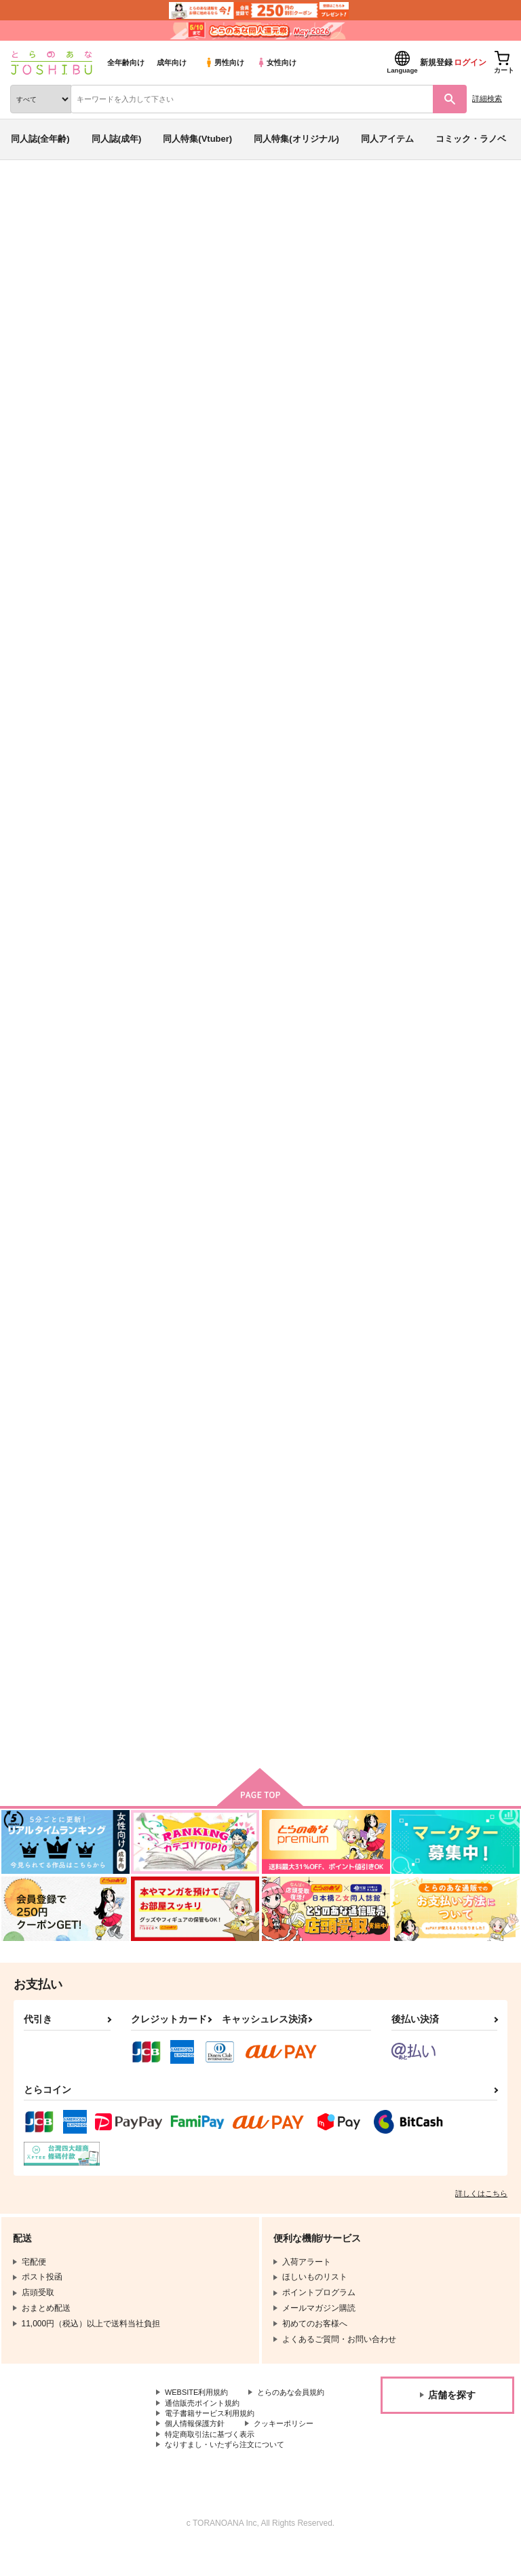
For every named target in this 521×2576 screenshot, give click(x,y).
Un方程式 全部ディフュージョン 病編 (153, 287)
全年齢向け (125, 62)
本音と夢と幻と (418, 647)
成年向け (172, 62)
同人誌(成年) (117, 139)
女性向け (276, 62)
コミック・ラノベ (471, 139)
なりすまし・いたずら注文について (230, 2473)
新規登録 (436, 62)
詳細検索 (487, 98)
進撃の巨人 (342, 287)
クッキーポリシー (291, 2450)
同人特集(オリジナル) (296, 139)
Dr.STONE (293, 287)
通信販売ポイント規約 (205, 2427)
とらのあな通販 (31, 195)
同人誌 (80, 195)
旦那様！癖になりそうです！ (311, 1625)
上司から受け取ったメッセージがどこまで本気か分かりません (178, 1310)
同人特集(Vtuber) (197, 139)
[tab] (212, 425)
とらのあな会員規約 (201, 2416)
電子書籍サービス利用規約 (214, 2438)
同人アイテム (387, 139)
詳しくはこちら (481, 2205)
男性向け (224, 62)
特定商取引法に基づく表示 (214, 2461)
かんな (141, 273)
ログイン (470, 62)
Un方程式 (140, 973)
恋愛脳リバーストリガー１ (174, 647)
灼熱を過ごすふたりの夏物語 (311, 1299)
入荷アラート (46, 216)
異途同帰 (405, 973)
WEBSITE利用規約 (199, 2404)
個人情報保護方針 (197, 2450)
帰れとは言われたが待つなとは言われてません (178, 1631)
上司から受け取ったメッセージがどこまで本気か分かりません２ (311, 984)
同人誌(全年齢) (40, 139)
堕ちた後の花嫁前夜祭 (431, 1299)
